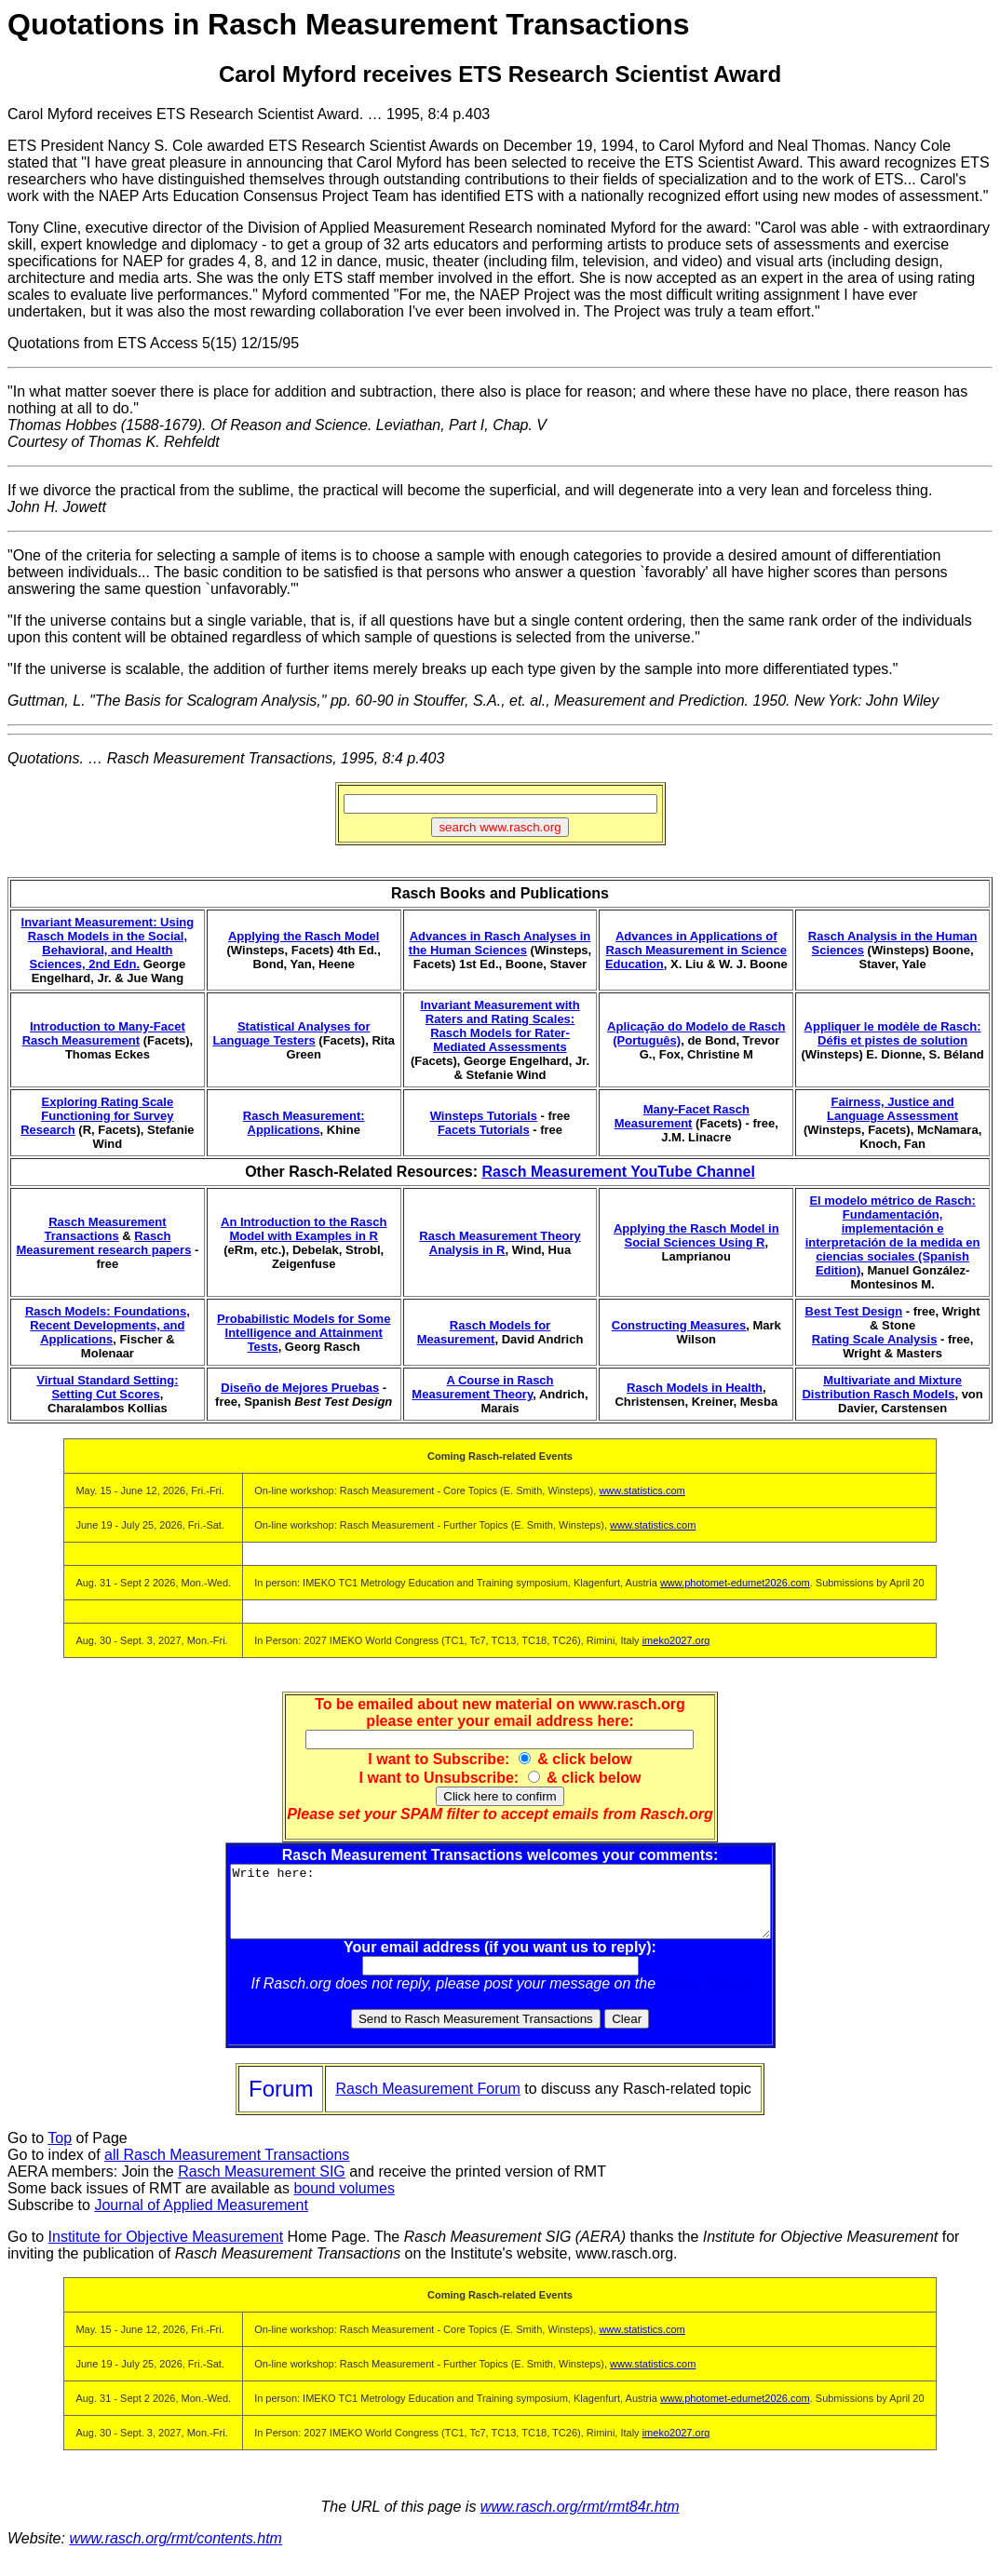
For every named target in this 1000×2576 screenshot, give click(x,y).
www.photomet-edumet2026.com (735, 1582)
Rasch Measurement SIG (261, 2185)
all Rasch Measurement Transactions (226, 2169)
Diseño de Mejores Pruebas (300, 1388)
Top (59, 2152)
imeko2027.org (676, 1640)
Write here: (500, 1908)
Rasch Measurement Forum (427, 2103)
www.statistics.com (641, 1490)
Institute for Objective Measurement (166, 2251)
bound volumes (344, 2202)
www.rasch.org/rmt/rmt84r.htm (580, 2521)
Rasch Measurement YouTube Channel (617, 1172)
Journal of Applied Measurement (200, 2219)
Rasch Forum (705, 1997)
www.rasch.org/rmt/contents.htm (175, 2552)
